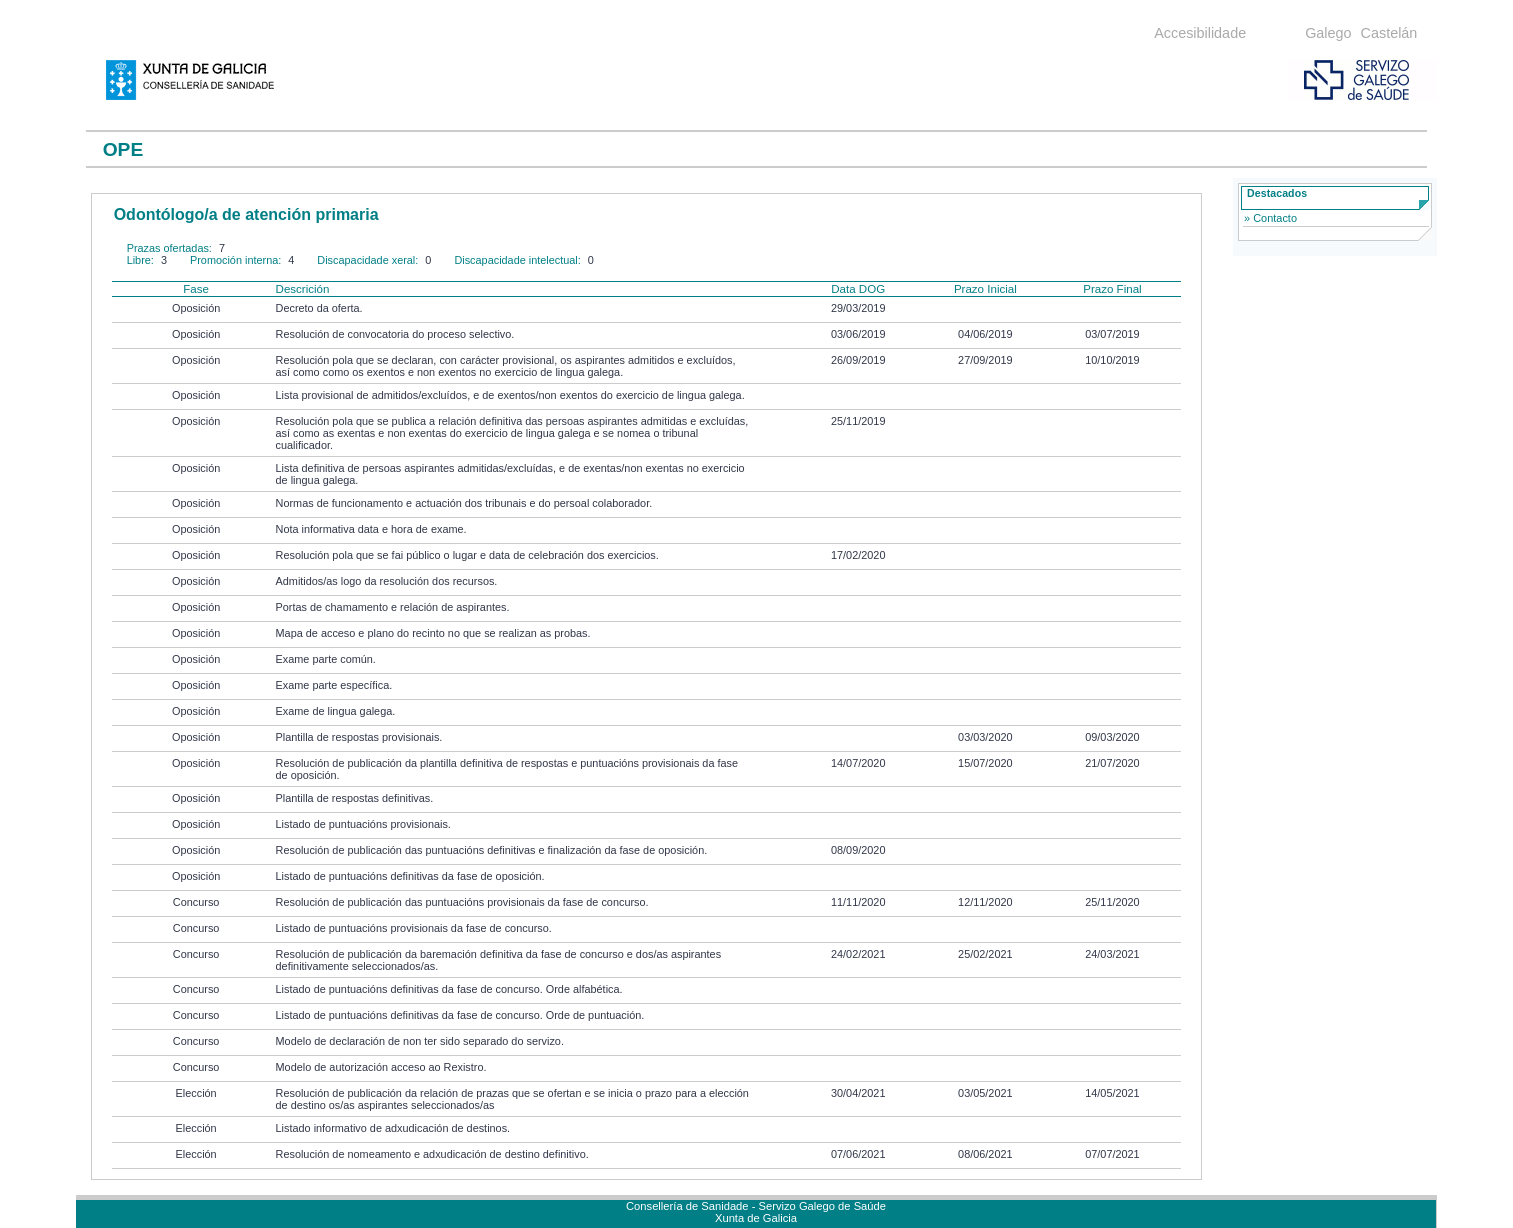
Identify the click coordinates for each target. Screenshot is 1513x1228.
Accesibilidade (1200, 33)
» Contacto (1270, 218)
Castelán (1389, 33)
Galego (1328, 33)
